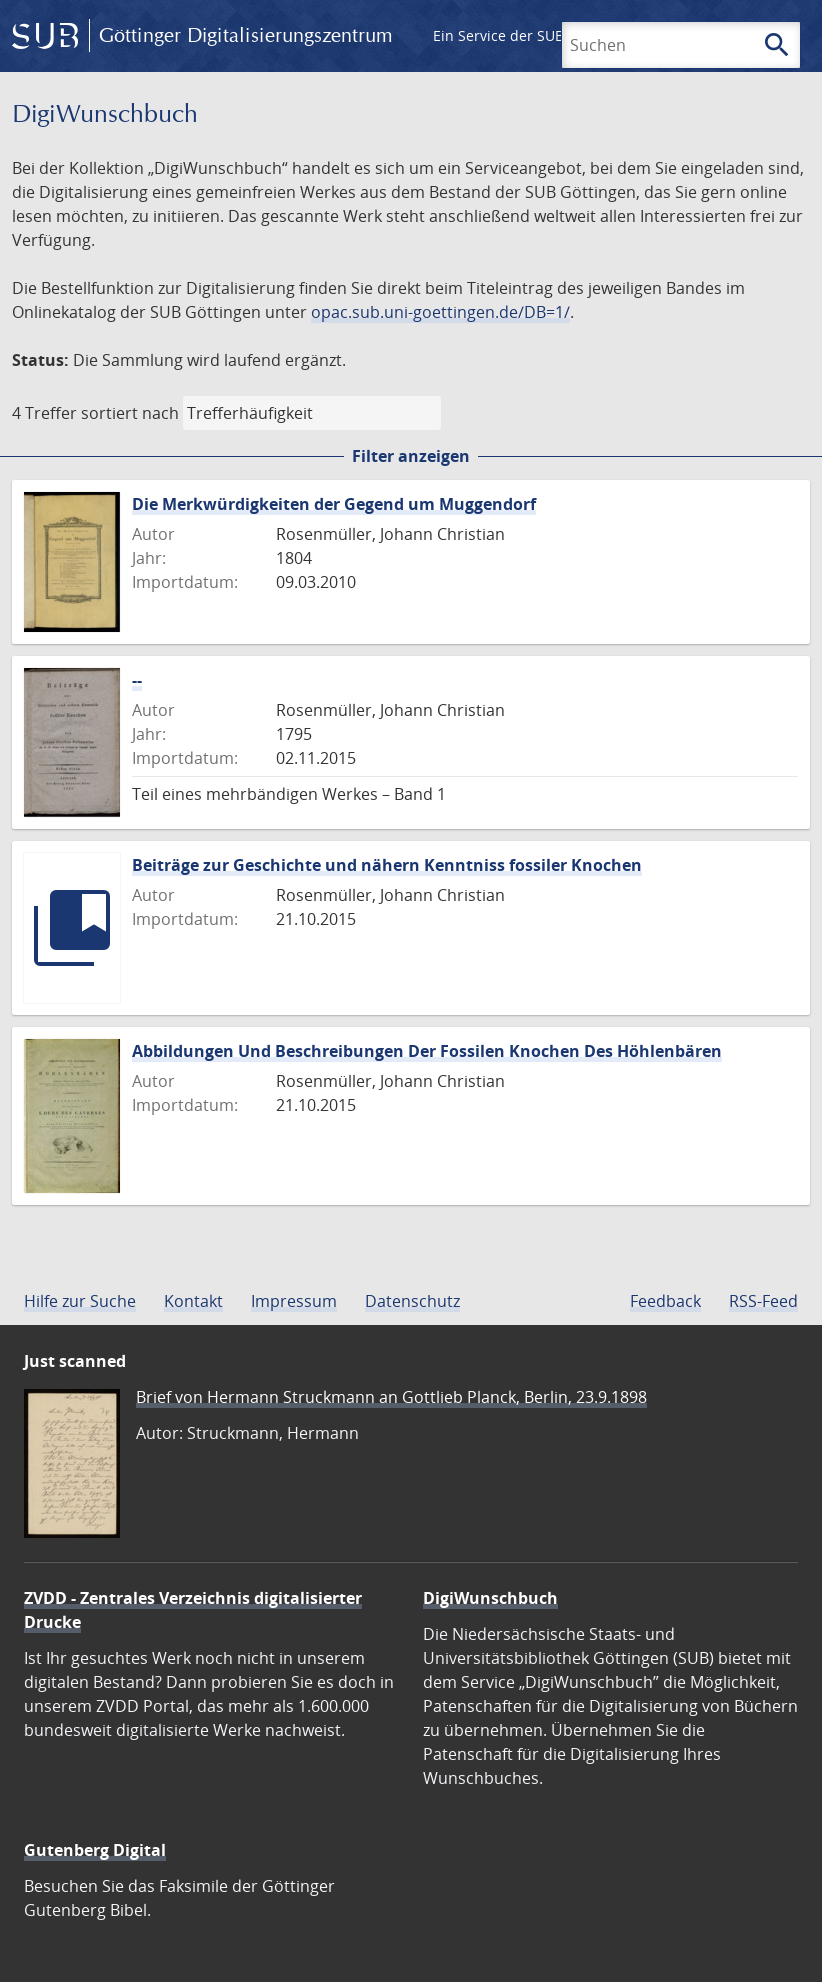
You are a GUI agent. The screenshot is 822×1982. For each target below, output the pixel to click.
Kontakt (193, 1301)
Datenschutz (412, 1301)
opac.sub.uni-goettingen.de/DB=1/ (440, 312)
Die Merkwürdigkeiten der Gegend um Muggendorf (334, 504)
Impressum (294, 1301)
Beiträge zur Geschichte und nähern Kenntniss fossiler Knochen (387, 865)
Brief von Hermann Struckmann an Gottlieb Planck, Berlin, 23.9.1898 (391, 1397)
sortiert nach (130, 413)
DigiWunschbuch (490, 1598)
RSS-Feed (763, 1301)
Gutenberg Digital (95, 1850)
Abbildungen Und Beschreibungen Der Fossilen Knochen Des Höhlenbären (427, 1051)
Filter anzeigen (411, 456)
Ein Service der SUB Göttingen (533, 35)
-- (137, 680)
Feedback (665, 1301)
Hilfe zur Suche (80, 1301)
